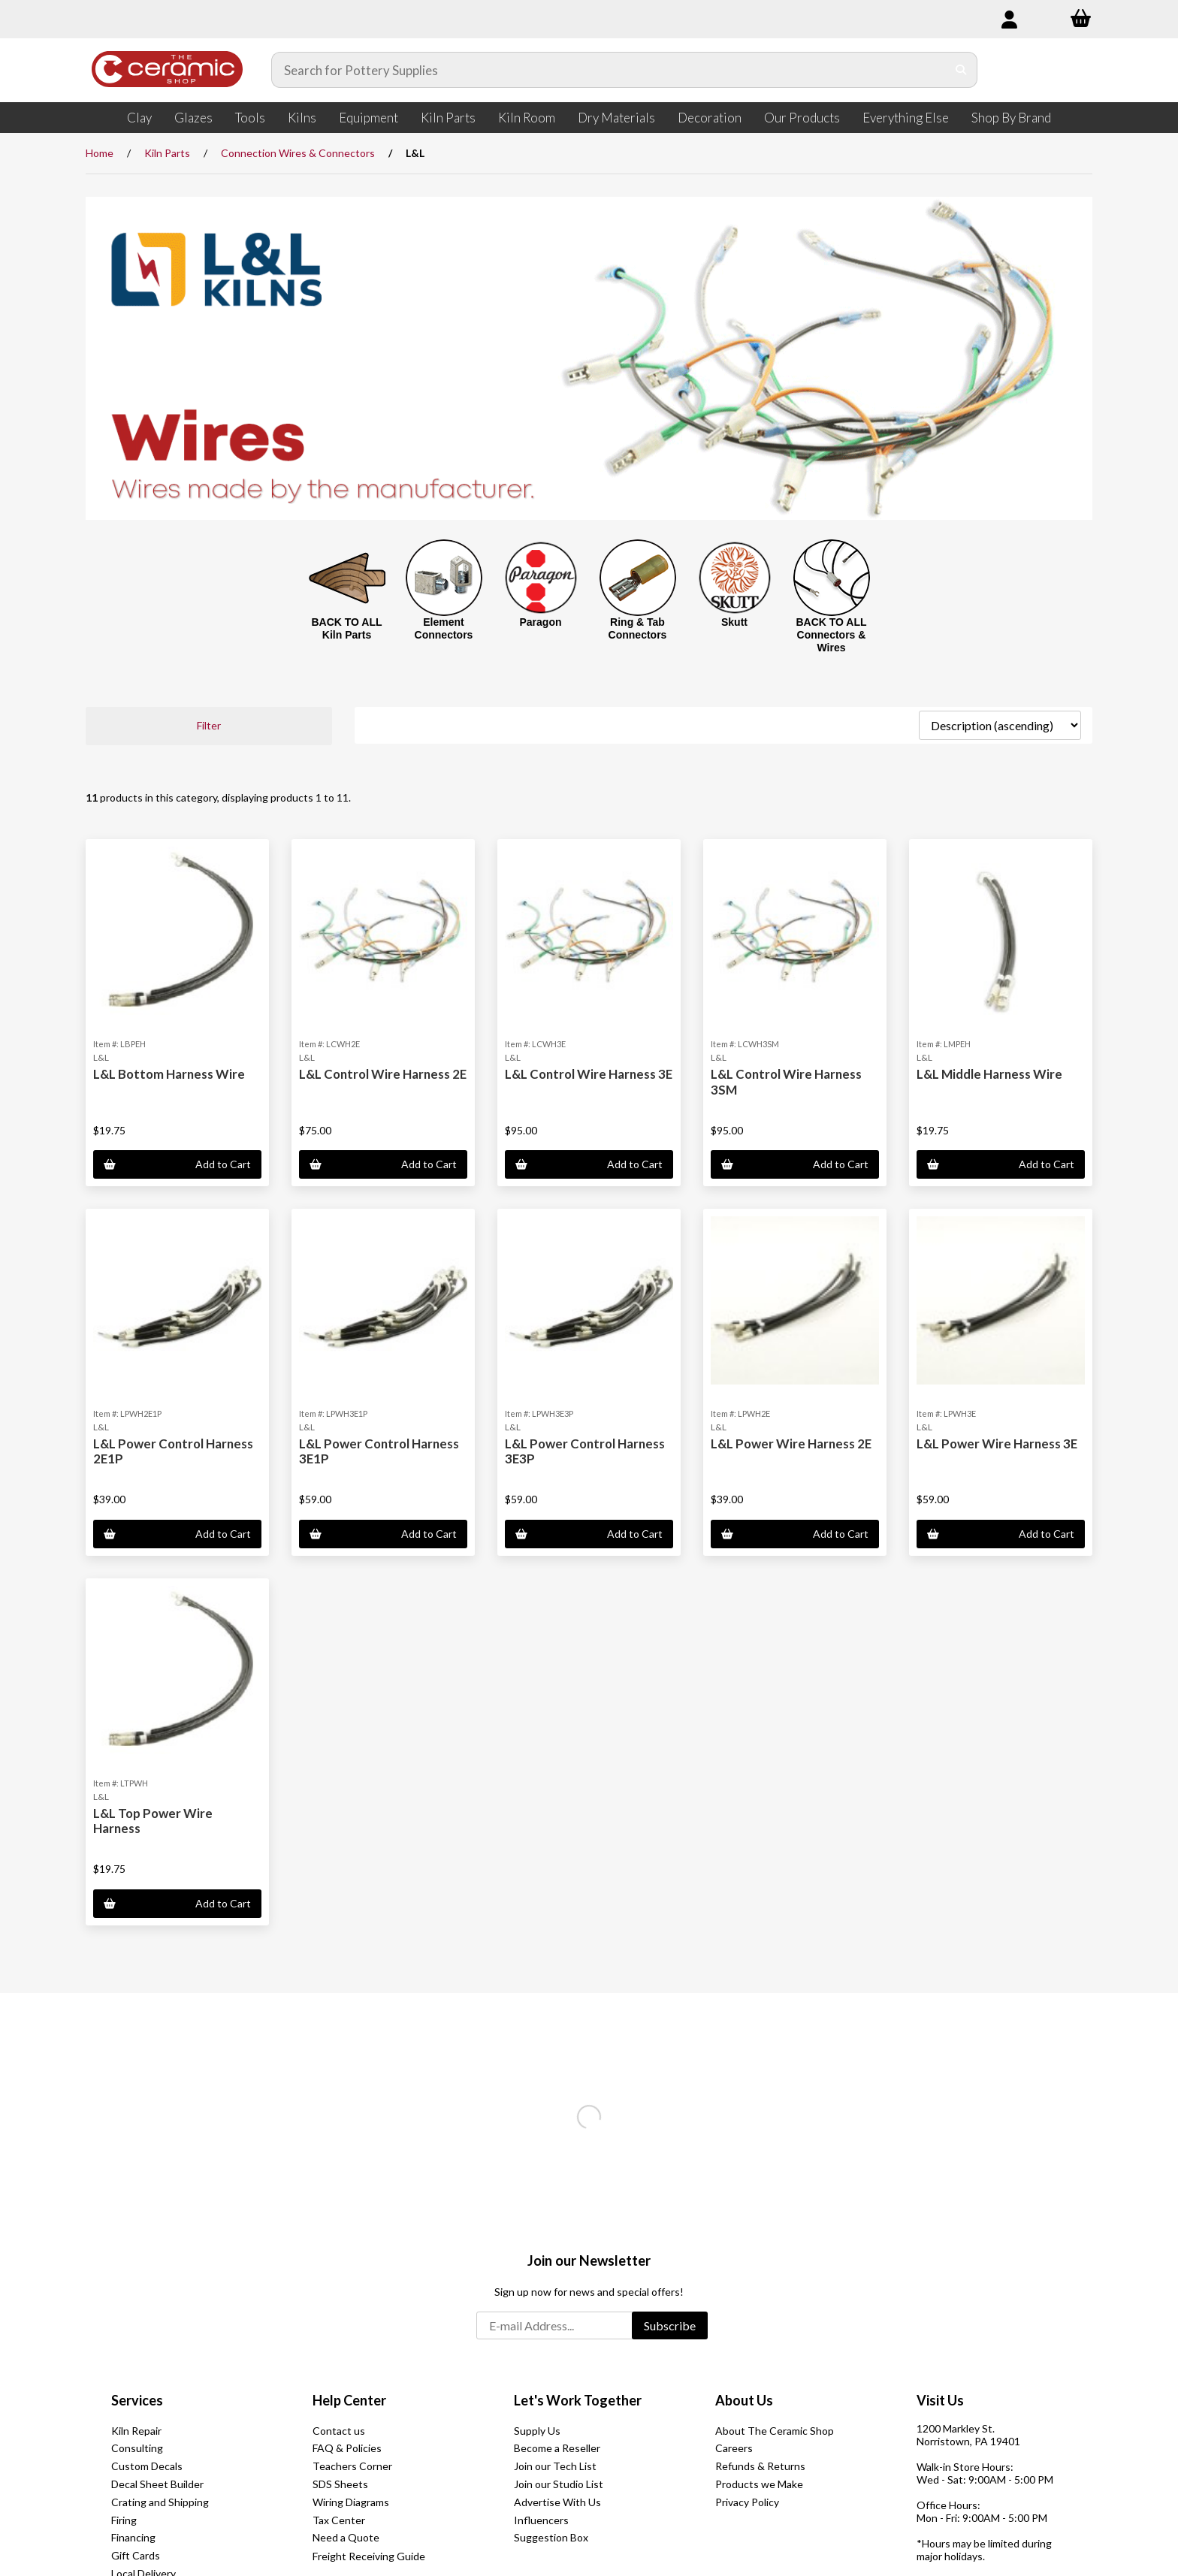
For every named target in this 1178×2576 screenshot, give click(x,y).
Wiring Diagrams (351, 2502)
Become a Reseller (557, 2448)
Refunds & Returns (760, 2466)
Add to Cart (177, 1164)
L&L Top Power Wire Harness (153, 1820)
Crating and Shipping (160, 2502)
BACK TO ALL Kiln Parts (346, 628)
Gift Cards (135, 2555)
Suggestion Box (551, 2537)
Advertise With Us (557, 2502)
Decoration (710, 117)
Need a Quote (346, 2537)
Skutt (734, 622)
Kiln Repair (136, 2430)
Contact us (339, 2430)
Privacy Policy (747, 2502)
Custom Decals (147, 2466)
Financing (133, 2537)
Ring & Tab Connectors (638, 628)
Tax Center (339, 2520)
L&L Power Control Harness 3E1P (379, 1451)
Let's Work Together (578, 2400)
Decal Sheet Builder (157, 2484)
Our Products (802, 117)
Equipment (368, 117)
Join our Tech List (555, 2466)
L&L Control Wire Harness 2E (383, 1074)
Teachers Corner (352, 2466)
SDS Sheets (340, 2484)
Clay (139, 117)
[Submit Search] (961, 70)
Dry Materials (616, 117)
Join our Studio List (558, 2484)
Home (99, 152)
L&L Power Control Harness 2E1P (173, 1451)
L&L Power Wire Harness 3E (997, 1443)
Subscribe (670, 2325)
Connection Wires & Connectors (298, 152)
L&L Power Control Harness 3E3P (585, 1451)
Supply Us (537, 2430)
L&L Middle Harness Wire (989, 1074)
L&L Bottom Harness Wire (169, 1074)
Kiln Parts (448, 117)
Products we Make (759, 2484)
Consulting (137, 2448)
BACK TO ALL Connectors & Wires (831, 635)
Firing (124, 2520)
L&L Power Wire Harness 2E (791, 1443)
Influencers (541, 2520)
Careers (734, 2448)
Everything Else (905, 117)
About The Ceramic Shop (774, 2430)
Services (137, 2400)
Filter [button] (209, 725)
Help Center (349, 2400)
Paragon (540, 622)
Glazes (193, 117)
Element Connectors (444, 628)
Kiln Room (526, 117)
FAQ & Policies (347, 2448)
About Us (744, 2400)
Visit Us (940, 2400)
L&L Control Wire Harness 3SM (786, 1081)
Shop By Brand (1011, 117)
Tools (250, 117)
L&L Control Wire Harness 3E (588, 1074)
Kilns (302, 117)
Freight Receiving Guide (369, 2556)
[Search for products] (609, 70)
